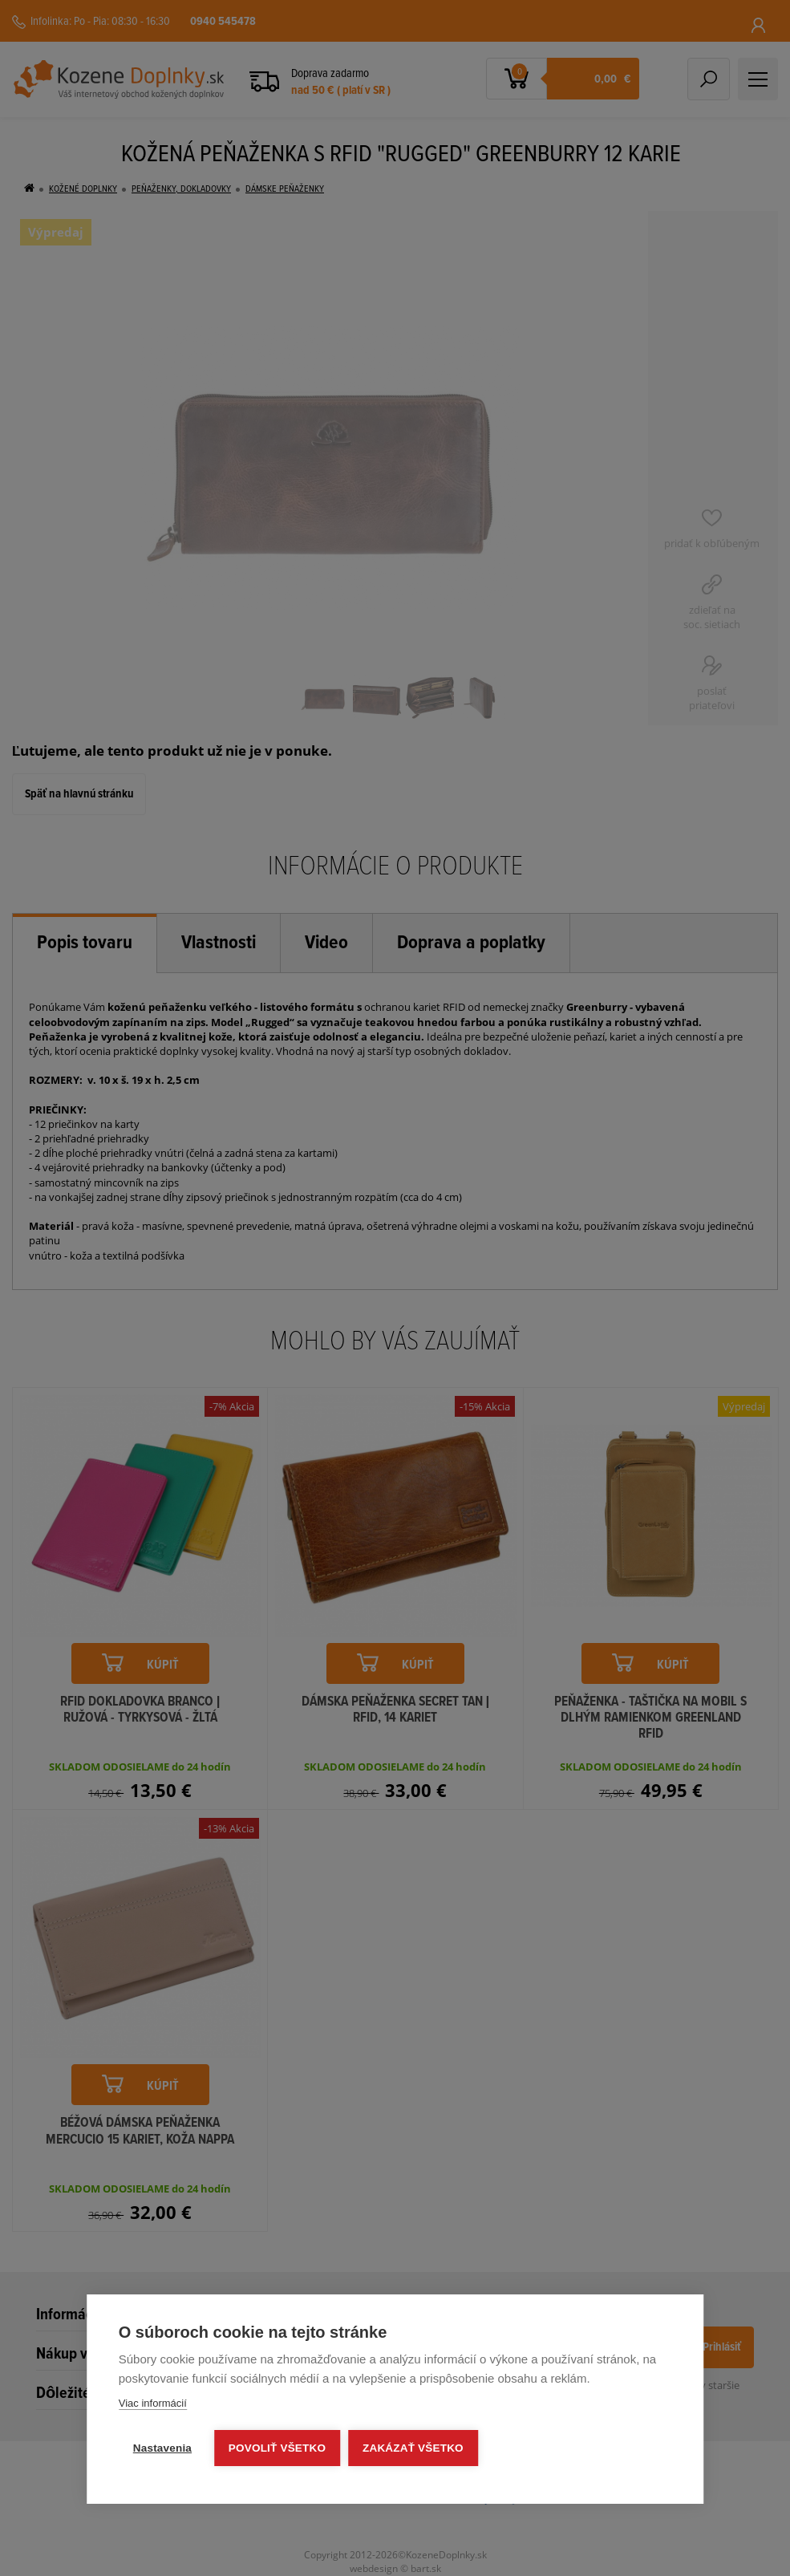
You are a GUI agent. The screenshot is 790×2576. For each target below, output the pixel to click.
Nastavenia (162, 2448)
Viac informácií (153, 2403)
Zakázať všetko (413, 2448)
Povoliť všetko (277, 2448)
